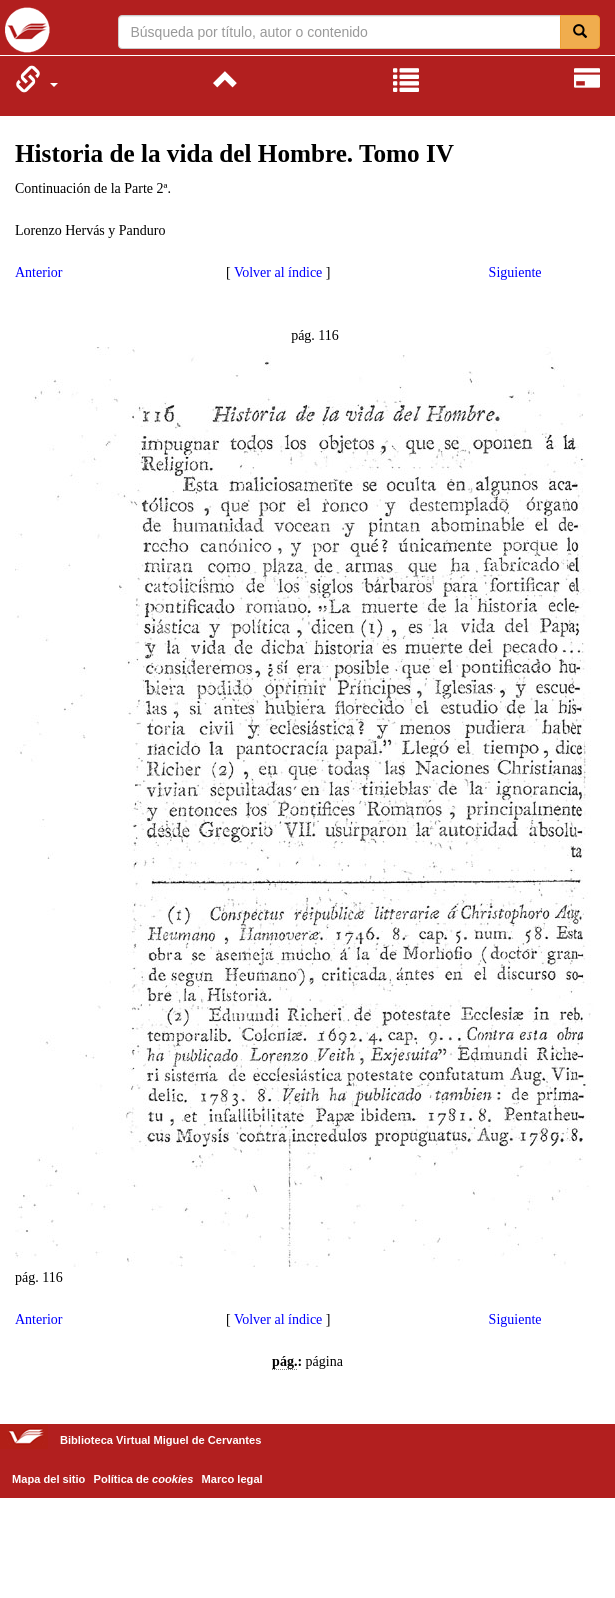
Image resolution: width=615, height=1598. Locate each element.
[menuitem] (36, 79)
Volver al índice (278, 272)
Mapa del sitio (48, 1479)
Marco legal (232, 1479)
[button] (36, 79)
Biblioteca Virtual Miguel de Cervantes (27, 30)
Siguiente (515, 272)
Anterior (38, 272)
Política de (144, 1479)
